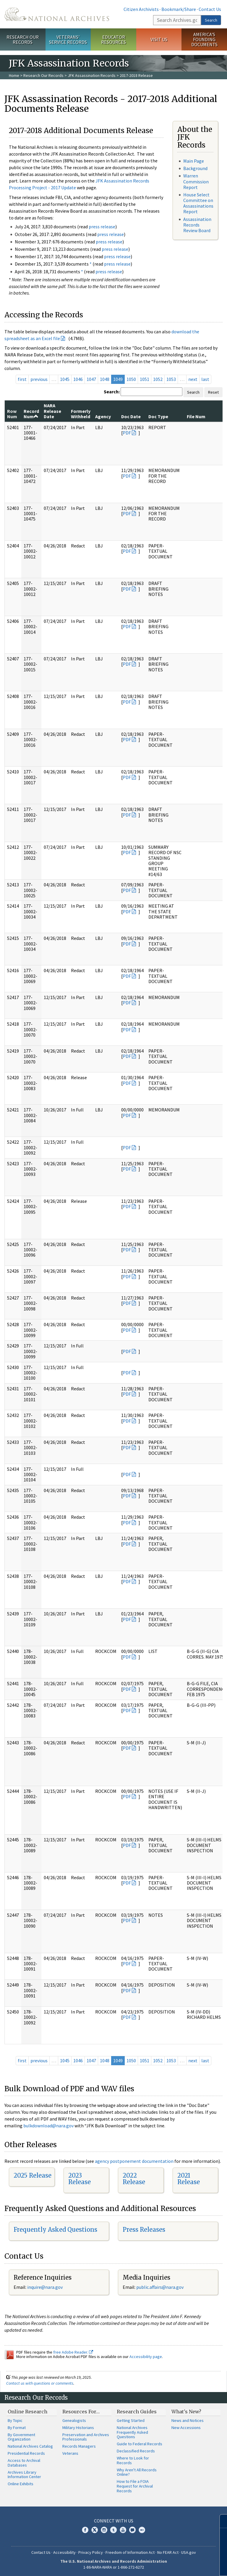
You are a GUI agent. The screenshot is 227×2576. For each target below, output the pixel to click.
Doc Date (131, 416)
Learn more (174, 2565)
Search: (112, 392)
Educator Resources (113, 39)
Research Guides (137, 2412)
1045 (64, 379)
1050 (131, 379)
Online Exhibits (20, 2483)
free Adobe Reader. (73, 2352)
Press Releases (144, 2229)
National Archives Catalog (30, 2446)
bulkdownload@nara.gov (48, 2126)
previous (39, 379)
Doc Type (158, 416)
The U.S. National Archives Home (56, 14)
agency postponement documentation (134, 2161)
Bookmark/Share (178, 9)
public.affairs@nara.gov (160, 2287)
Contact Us (210, 9)
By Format (17, 2427)
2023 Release (79, 2179)
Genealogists (74, 2420)
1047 (91, 379)
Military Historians (78, 2427)
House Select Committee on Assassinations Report (198, 203)
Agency (103, 416)
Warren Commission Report (196, 181)
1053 (171, 379)
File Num (196, 416)
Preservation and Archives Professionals (85, 2437)
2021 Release (188, 2179)
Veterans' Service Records (68, 39)
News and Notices (187, 2420)
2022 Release (134, 2179)
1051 (144, 379)
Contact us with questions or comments (39, 2383)
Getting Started (131, 2420)
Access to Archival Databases (24, 2463)
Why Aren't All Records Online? (137, 2472)
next (192, 379)
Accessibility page (145, 2356)
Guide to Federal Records (139, 2443)
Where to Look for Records (133, 2460)
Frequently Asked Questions (55, 2229)
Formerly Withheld (80, 413)
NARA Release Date (52, 411)
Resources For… (81, 2412)
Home (14, 75)
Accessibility (64, 2552)
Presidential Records (26, 2453)
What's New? (186, 2412)
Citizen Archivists (141, 9)
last (205, 379)
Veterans (70, 2453)
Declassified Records (136, 2451)
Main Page (193, 161)
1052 (158, 379)
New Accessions (186, 2427)
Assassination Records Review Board (197, 224)
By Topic (15, 2420)
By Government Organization (21, 2437)
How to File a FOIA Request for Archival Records (135, 2486)
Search (211, 20)
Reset (213, 392)
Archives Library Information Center (24, 2475)
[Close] (220, 2521)
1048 (104, 379)
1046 (78, 379)
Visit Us (158, 39)
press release (102, 227)
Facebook (85, 2529)
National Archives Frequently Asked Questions (132, 2432)
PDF (127, 433)
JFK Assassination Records (92, 75)
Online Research (27, 2412)
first (22, 379)
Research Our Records (23, 39)
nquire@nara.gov (45, 2287)
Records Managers (79, 2446)
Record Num (31, 413)
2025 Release (32, 2175)
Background (195, 168)
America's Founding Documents (204, 39)
